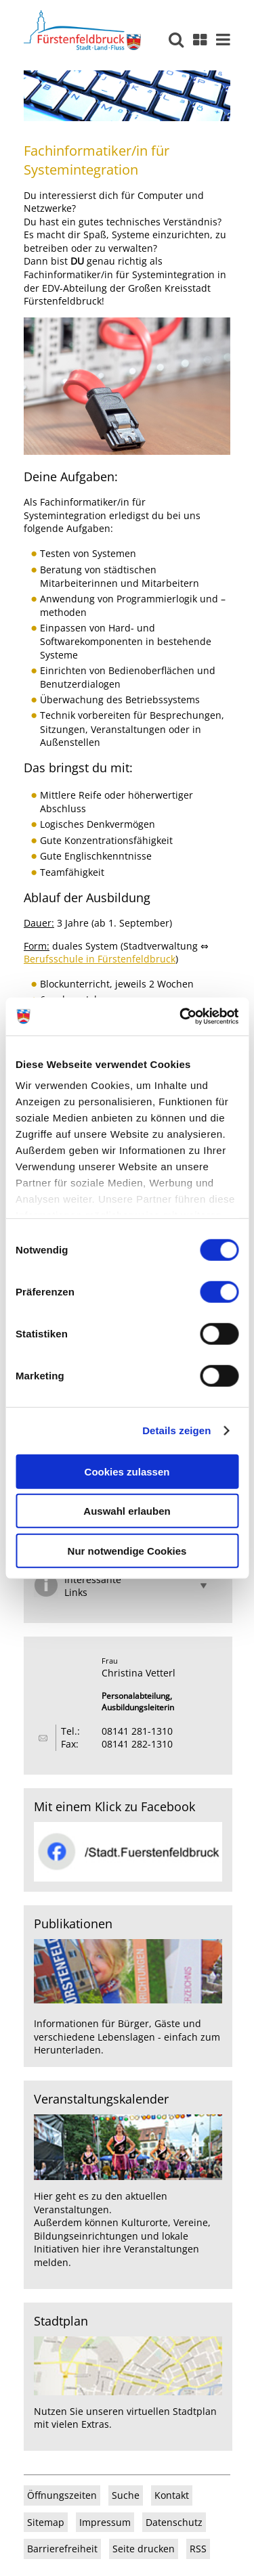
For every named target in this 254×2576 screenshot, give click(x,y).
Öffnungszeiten (62, 2495)
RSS (198, 2548)
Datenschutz (174, 2522)
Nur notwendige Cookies (127, 1550)
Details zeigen (176, 1430)
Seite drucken (143, 2548)
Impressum (105, 2522)
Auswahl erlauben (126, 1511)
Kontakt (171, 2495)
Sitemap (45, 2522)
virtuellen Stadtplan (172, 2411)
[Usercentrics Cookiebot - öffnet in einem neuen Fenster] (180, 1016)
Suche (126, 2495)
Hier (43, 2196)
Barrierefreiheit (62, 2548)
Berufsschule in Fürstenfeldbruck (99, 958)
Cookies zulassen (127, 1471)
